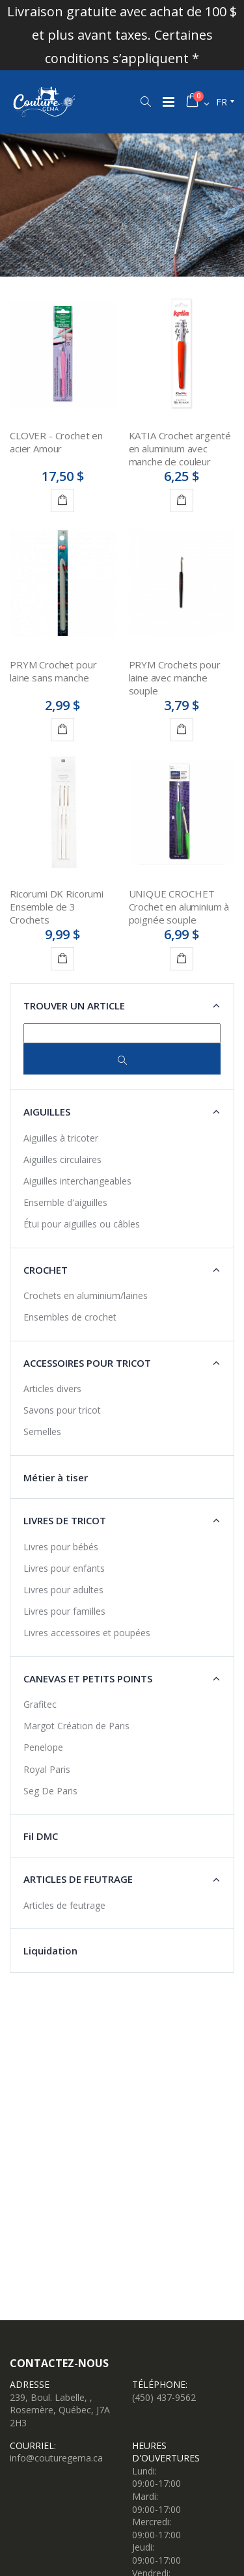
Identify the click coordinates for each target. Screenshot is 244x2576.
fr (221, 102)
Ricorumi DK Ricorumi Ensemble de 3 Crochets (56, 907)
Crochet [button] (45, 1269)
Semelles (42, 1431)
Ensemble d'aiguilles (65, 1202)
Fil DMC (40, 1836)
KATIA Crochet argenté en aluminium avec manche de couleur (180, 449)
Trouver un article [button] (74, 1005)
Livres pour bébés (60, 1547)
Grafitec (40, 1704)
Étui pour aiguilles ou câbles (81, 1224)
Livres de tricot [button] (64, 1520)
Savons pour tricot (62, 1410)
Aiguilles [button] (46, 1111)
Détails (184, 501)
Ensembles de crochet (69, 1317)
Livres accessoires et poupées (86, 1632)
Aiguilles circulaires (62, 1159)
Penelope (43, 1747)
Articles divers (52, 1388)
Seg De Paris (50, 1791)
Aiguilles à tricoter (60, 1138)
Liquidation (50, 1950)
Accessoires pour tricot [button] (87, 1362)
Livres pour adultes (63, 1589)
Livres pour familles (64, 1611)
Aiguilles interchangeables (77, 1181)
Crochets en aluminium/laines (85, 1295)
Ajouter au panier (65, 501)
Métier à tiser (55, 1477)
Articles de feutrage (64, 1905)
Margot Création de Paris (76, 1726)
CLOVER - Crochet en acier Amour (56, 442)
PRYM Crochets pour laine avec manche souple (175, 678)
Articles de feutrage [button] (78, 1878)
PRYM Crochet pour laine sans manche (53, 671)
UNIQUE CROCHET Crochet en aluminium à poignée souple (179, 907)
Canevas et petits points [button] (87, 1678)
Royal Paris (46, 1769)
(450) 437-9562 (164, 2397)
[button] (145, 101)
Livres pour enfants (64, 1568)
